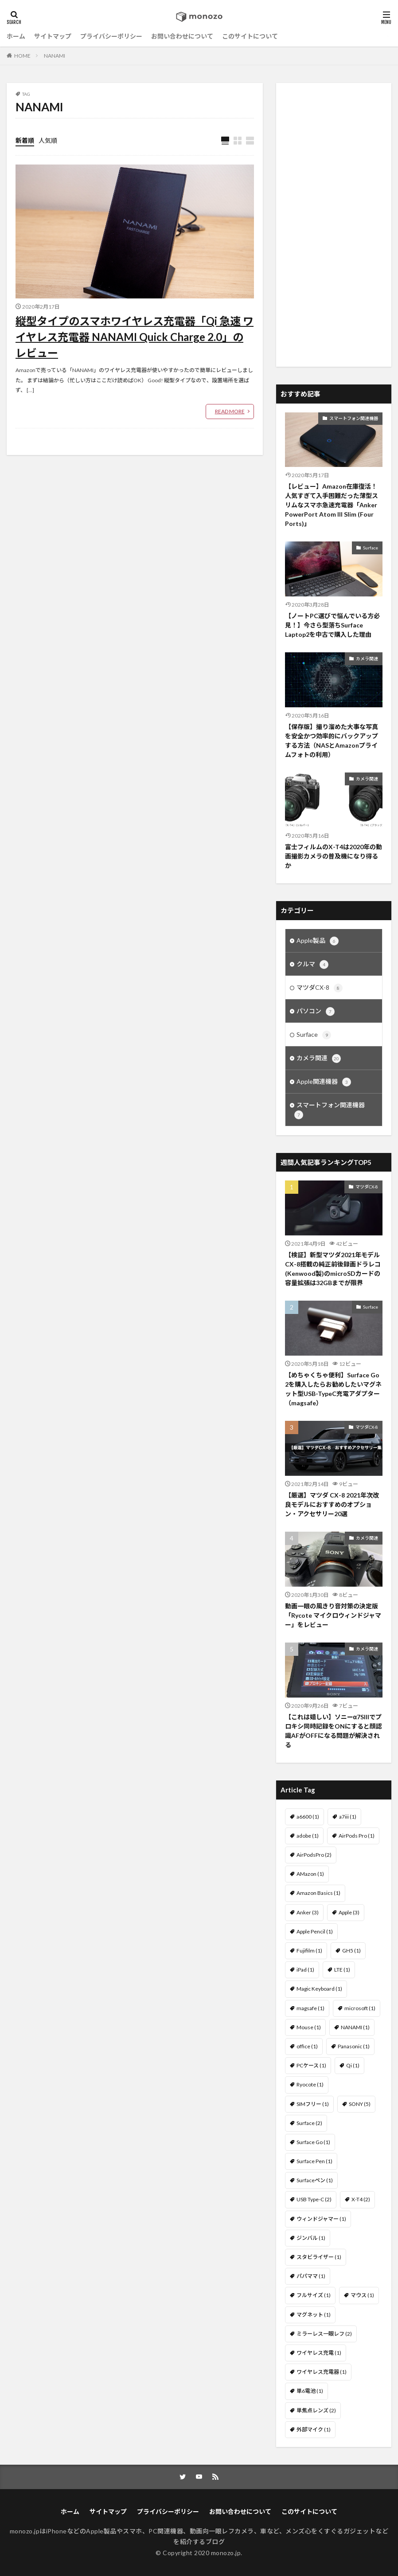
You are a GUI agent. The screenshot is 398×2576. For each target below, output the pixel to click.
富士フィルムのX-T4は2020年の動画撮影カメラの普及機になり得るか (333, 856)
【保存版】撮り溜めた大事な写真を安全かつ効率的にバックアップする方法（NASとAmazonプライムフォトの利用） (331, 740)
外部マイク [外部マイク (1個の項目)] (314, 2429)
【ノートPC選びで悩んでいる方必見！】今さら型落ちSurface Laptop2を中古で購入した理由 (332, 625)
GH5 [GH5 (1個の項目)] (351, 1950)
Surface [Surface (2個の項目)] (309, 2123)
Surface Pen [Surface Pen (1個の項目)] (314, 2161)
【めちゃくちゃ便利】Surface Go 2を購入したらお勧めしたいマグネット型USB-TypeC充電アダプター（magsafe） (333, 1389)
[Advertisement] (333, 225)
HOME (22, 55)
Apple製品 (318, 941)
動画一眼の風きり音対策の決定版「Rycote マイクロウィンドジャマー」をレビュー (333, 1615)
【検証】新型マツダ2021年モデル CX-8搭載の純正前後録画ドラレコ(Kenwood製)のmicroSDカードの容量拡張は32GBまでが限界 (333, 1268)
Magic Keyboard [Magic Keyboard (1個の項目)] (319, 1988)
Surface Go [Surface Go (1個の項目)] (313, 2142)
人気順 (48, 140)
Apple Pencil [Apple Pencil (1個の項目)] (315, 1931)
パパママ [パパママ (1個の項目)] (311, 2276)
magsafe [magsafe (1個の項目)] (310, 2008)
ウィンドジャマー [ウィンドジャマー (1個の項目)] (321, 2218)
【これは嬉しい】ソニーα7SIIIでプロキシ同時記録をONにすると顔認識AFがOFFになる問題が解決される (333, 1731)
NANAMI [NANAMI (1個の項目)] (355, 2027)
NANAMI (54, 55)
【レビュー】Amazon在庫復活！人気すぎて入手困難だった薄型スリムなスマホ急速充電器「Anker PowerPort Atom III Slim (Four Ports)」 (331, 504)
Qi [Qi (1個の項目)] (352, 2065)
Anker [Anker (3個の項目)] (308, 1912)
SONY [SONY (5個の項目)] (360, 2104)
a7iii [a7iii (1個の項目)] (347, 1816)
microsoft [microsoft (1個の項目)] (359, 2008)
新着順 (25, 140)
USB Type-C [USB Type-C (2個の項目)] (314, 2199)
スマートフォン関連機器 (353, 418)
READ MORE (230, 411)
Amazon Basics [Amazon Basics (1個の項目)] (318, 1893)
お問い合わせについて (182, 36)
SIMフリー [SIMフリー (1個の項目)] (313, 2104)
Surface (370, 547)
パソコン (316, 1011)
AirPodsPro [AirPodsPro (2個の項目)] (314, 1854)
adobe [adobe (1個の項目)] (308, 1835)
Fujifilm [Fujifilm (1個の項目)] (309, 1950)
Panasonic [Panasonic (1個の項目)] (354, 2046)
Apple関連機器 (324, 1082)
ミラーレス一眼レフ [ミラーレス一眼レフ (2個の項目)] (324, 2333)
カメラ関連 (367, 658)
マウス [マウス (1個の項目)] (362, 2295)
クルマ (312, 964)
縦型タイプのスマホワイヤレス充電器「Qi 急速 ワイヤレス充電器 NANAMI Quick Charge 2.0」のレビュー (135, 336)
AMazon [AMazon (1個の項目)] (310, 1873)
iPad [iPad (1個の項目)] (305, 1969)
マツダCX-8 (320, 988)
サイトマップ (52, 36)
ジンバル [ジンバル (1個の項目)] (311, 2238)
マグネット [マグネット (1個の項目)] (314, 2314)
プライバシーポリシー (111, 36)
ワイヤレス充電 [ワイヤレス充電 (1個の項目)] (319, 2352)
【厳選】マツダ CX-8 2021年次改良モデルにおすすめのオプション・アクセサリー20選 (332, 1504)
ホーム (16, 36)
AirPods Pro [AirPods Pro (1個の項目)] (357, 1835)
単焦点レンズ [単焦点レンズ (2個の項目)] (316, 2410)
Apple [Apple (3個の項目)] (349, 1912)
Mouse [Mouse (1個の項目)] (309, 2027)
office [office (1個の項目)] (307, 2046)
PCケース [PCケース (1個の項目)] (311, 2065)
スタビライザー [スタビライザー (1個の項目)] (319, 2257)
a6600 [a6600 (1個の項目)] (308, 1816)
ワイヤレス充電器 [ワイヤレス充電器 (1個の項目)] (322, 2371)
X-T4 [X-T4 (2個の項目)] (360, 2199)
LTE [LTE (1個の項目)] (342, 1969)
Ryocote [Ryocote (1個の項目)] (310, 2084)
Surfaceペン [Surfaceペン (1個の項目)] (315, 2180)
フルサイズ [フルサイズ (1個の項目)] (314, 2295)
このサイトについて (250, 36)
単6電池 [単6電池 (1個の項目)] (310, 2391)
